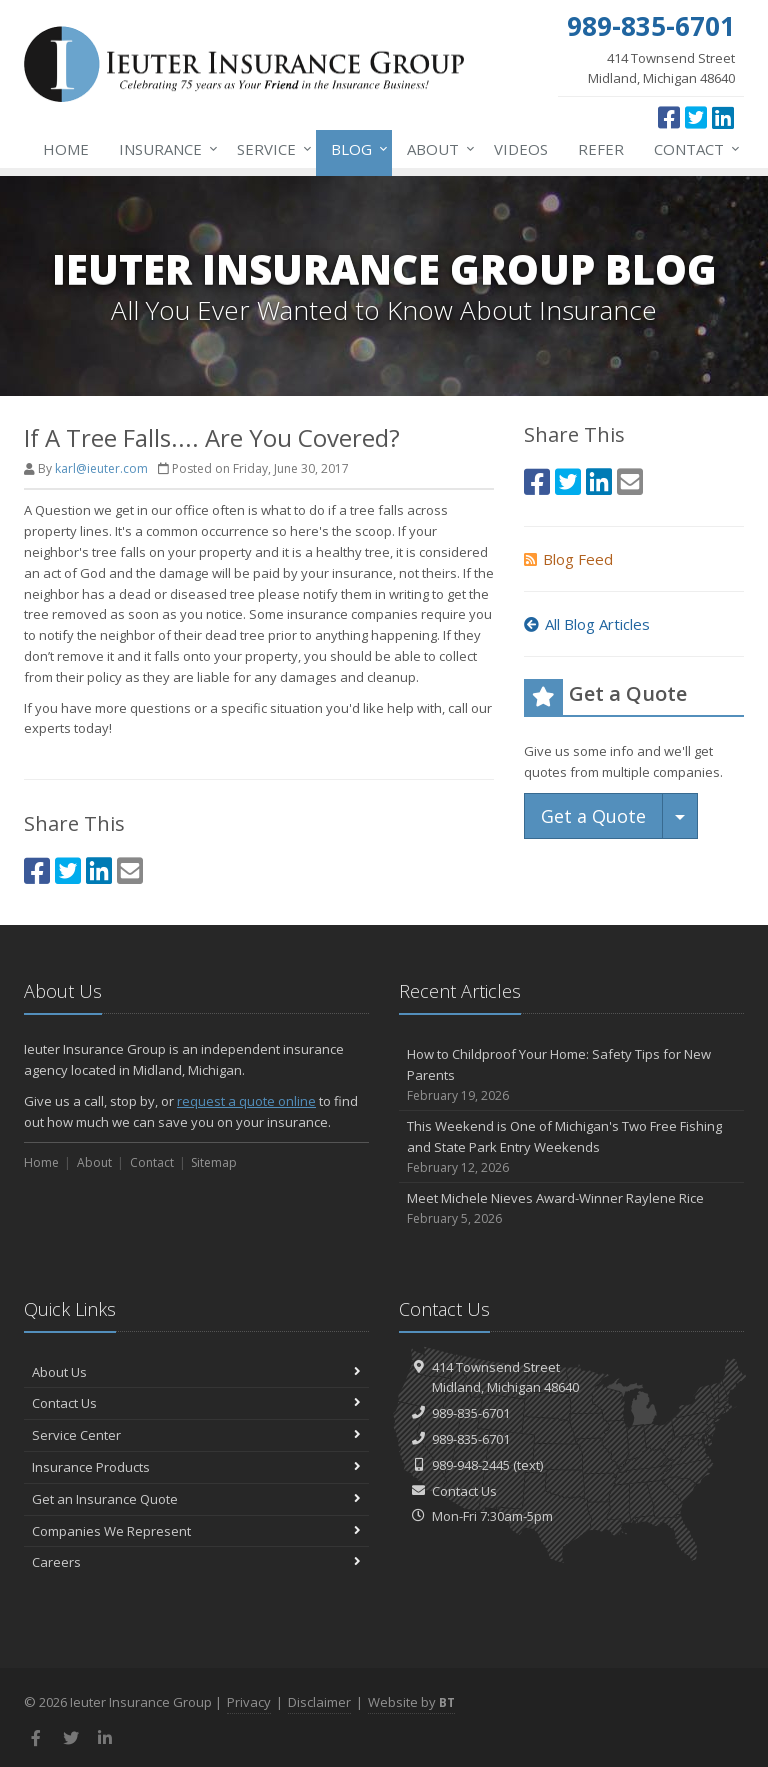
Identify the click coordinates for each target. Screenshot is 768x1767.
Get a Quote (593, 816)
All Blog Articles (587, 624)
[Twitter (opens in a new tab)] (696, 117)
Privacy (249, 1702)
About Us (196, 1372)
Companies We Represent (196, 1531)
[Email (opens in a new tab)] (130, 870)
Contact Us (196, 1403)
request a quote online (246, 1101)
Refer (601, 149)
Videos (521, 149)
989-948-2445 (471, 1465)
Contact (693, 149)
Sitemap (214, 1162)
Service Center (196, 1435)
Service (270, 149)
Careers (196, 1562)
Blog (355, 149)
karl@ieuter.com (101, 468)
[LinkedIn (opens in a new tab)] (723, 117)
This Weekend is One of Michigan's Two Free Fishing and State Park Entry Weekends (571, 1147)
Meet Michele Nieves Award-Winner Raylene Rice (571, 1208)
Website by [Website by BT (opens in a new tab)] (411, 1702)
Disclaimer (319, 1702)
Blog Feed (568, 559)
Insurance (164, 149)
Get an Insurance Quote (196, 1499)
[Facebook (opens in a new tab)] (669, 117)
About (437, 149)
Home (66, 149)
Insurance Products (196, 1467)
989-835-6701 (471, 1413)
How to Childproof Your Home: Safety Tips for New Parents (571, 1075)
